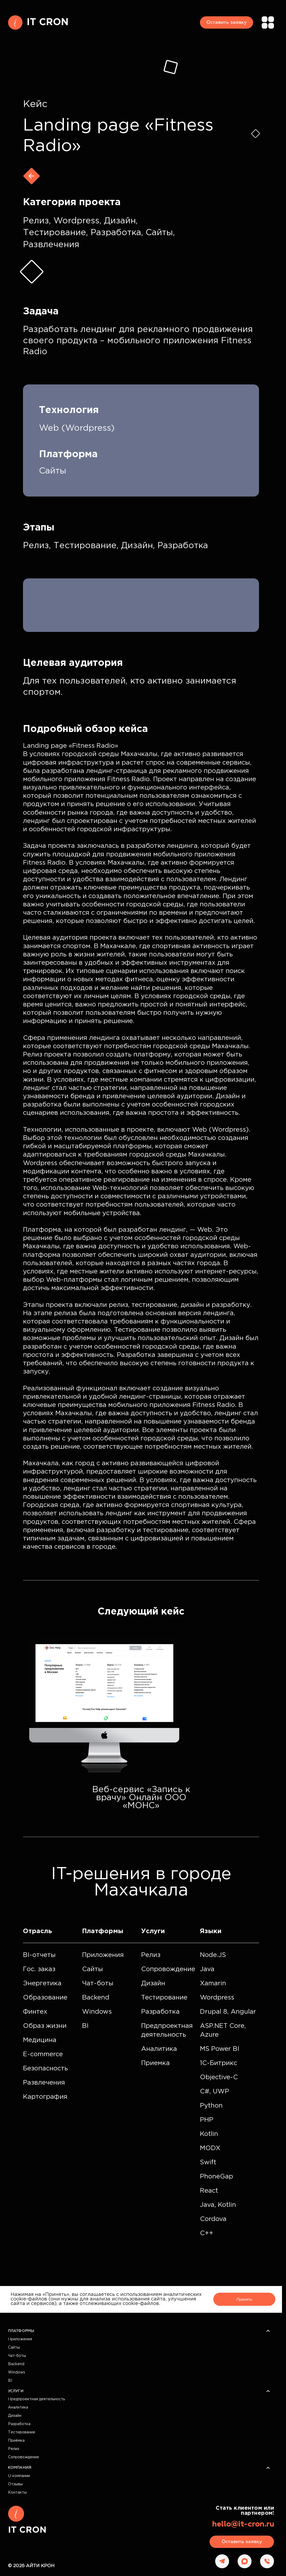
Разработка (19, 2424)
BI (10, 2380)
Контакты (17, 2492)
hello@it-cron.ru (243, 2524)
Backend (16, 2364)
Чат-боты (17, 2355)
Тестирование (21, 2432)
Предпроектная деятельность (36, 2399)
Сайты (14, 2347)
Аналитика (18, 2407)
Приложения (20, 2339)
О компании (19, 2476)
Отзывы (15, 2484)
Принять (244, 2299)
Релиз (13, 2449)
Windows (16, 2372)
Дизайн (14, 2415)
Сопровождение (23, 2457)
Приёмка (16, 2440)
